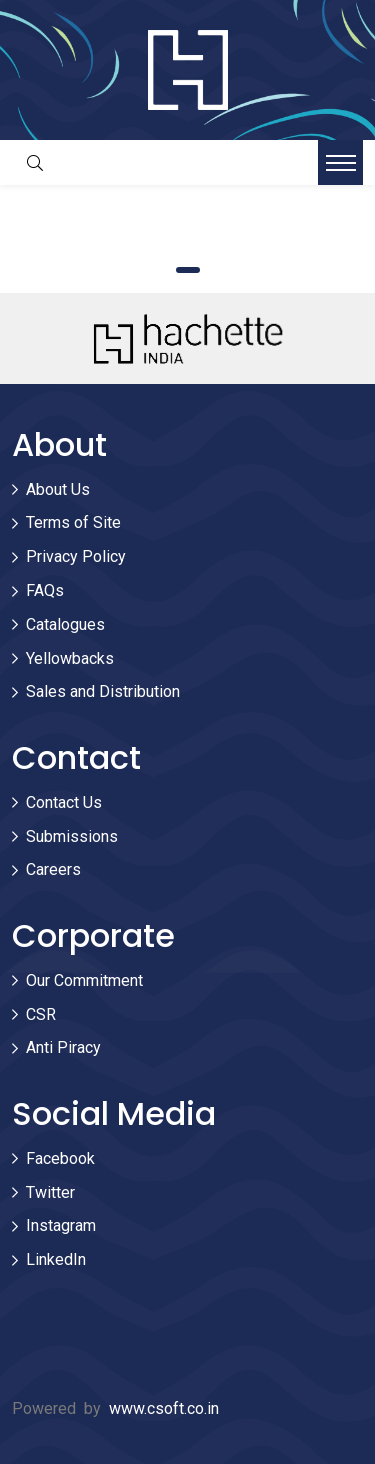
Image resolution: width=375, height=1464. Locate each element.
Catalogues (65, 624)
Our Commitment (84, 980)
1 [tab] (188, 270)
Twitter (50, 1192)
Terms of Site (73, 522)
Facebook (60, 1158)
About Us (58, 489)
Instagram (61, 1225)
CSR (41, 1014)
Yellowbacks (70, 658)
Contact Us (64, 802)
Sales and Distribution (103, 691)
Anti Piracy (63, 1047)
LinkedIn (56, 1259)
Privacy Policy (76, 556)
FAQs (45, 590)
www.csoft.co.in (164, 1408)
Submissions (72, 836)
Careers (53, 869)
